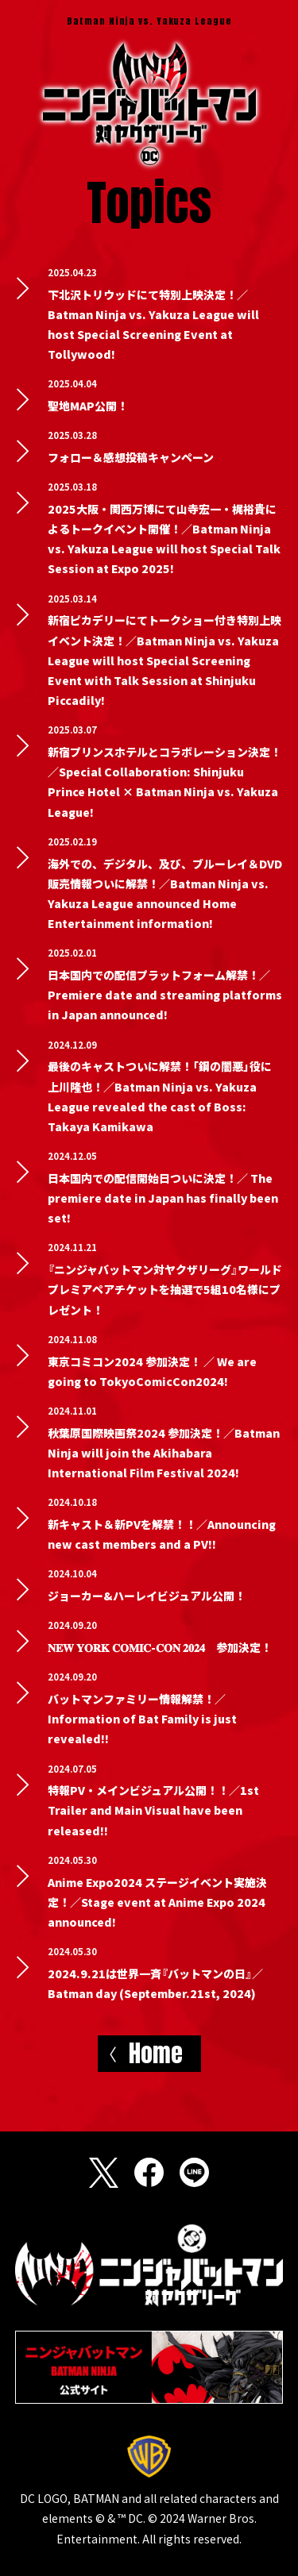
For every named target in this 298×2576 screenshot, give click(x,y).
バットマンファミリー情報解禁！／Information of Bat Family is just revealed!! (142, 1718)
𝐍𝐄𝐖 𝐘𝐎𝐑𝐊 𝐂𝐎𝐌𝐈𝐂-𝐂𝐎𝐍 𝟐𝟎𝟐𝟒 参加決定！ (160, 1647)
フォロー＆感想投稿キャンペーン (131, 457)
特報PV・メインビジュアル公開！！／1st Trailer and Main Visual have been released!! (153, 1810)
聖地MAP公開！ (88, 406)
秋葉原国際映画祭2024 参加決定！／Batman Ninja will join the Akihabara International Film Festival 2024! (164, 1453)
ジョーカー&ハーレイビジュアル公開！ (147, 1596)
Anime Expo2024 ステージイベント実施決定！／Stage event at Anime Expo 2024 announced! (157, 1902)
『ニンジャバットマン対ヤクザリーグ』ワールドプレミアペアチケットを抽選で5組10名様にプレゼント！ (165, 1289)
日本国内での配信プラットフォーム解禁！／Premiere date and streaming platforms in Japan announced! (165, 994)
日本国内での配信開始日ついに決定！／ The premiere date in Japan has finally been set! (163, 1198)
